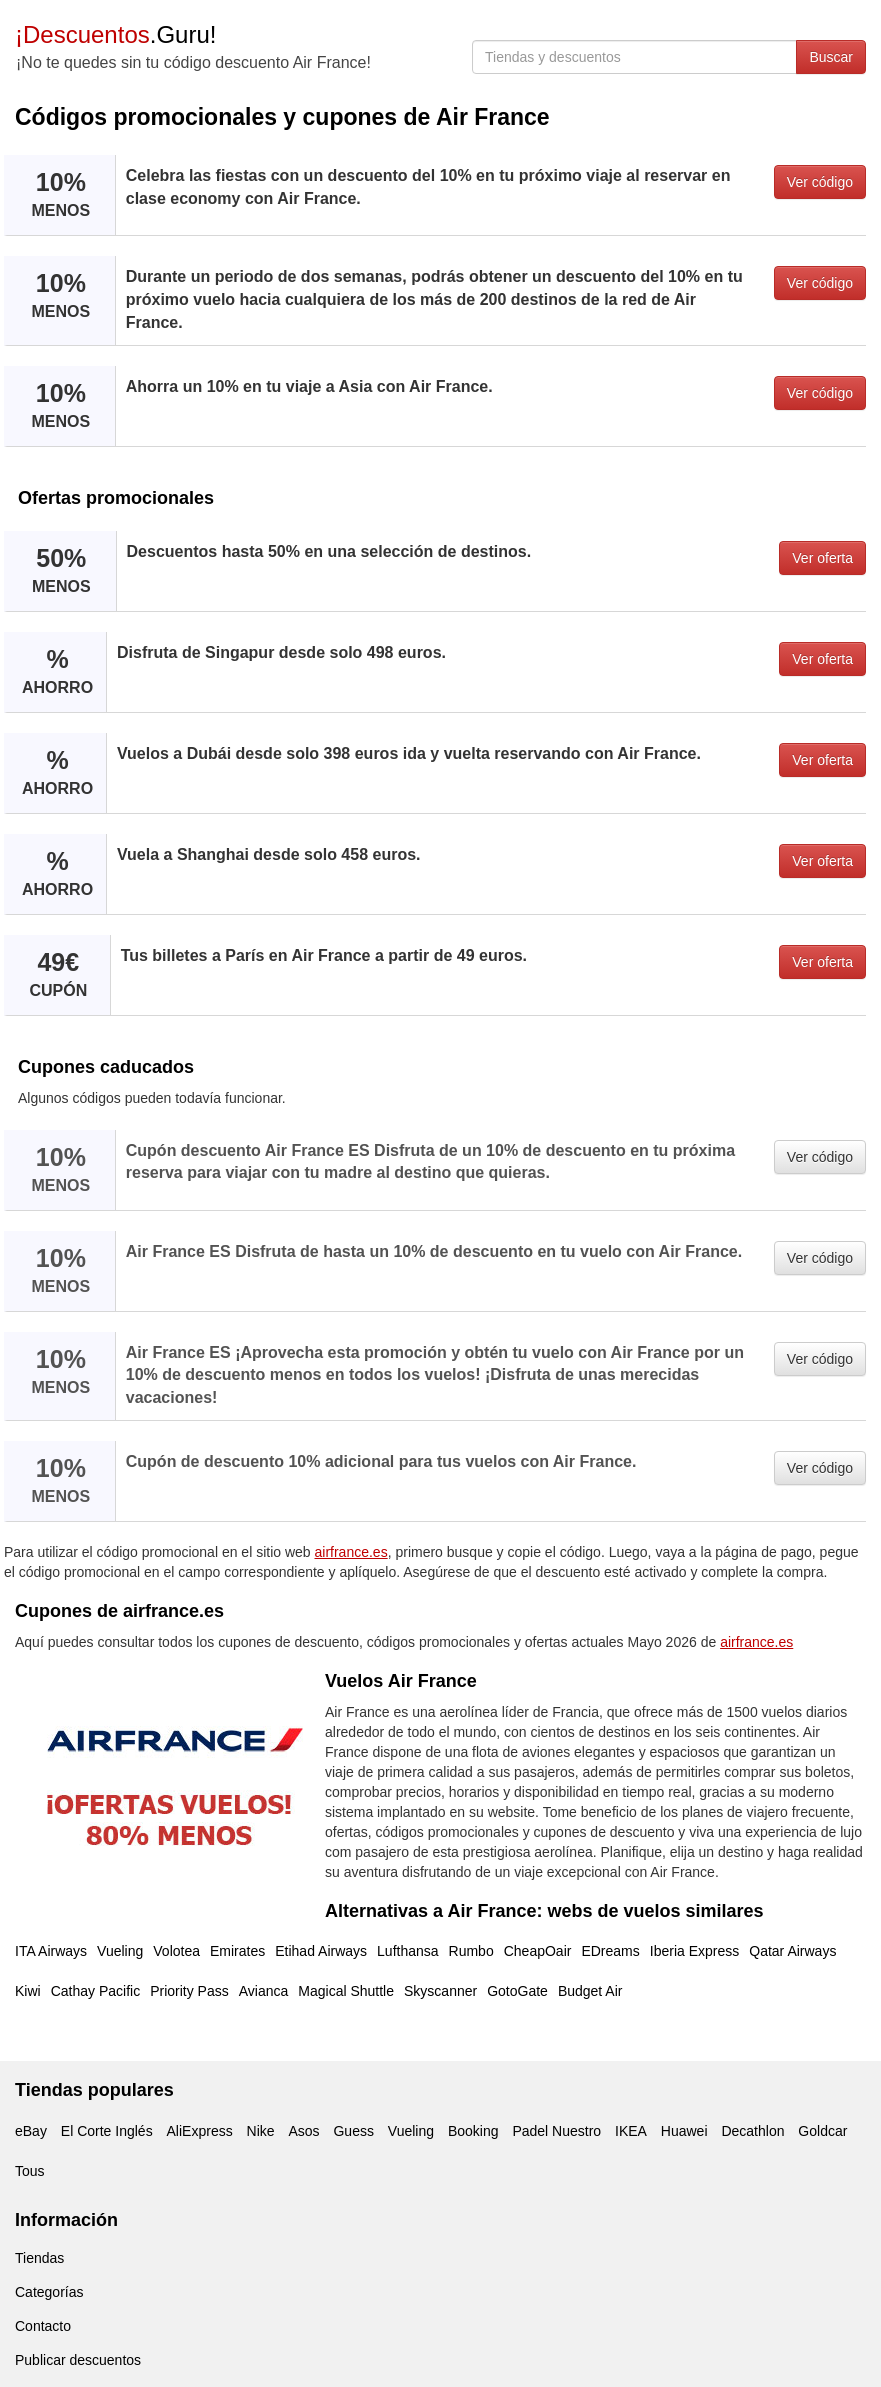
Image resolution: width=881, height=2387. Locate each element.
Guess (353, 2131)
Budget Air (590, 1991)
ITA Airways (51, 1951)
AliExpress (200, 2131)
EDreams (610, 1951)
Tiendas (39, 2258)
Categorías (49, 2292)
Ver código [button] (820, 182)
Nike (261, 2131)
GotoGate (517, 1991)
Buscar (831, 57)
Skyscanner (440, 1991)
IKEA (631, 2131)
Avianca (264, 1991)
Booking (473, 2131)
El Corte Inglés (107, 2131)
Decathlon (752, 2131)
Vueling (120, 1951)
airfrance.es (351, 1552)
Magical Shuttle (346, 1991)
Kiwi (28, 1991)
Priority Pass (189, 1991)
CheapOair (538, 1951)
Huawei (684, 2131)
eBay (31, 2131)
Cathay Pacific (95, 1991)
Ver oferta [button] (822, 558)
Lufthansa (408, 1951)
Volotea (176, 1951)
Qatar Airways (792, 1951)
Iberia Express (694, 1951)
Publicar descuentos (78, 2360)
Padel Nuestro (556, 2131)
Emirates (237, 1951)
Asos (303, 2131)
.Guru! (115, 34)
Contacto (43, 2326)
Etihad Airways (321, 1951)
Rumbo (471, 1951)
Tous (30, 2171)
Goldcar (822, 2131)
